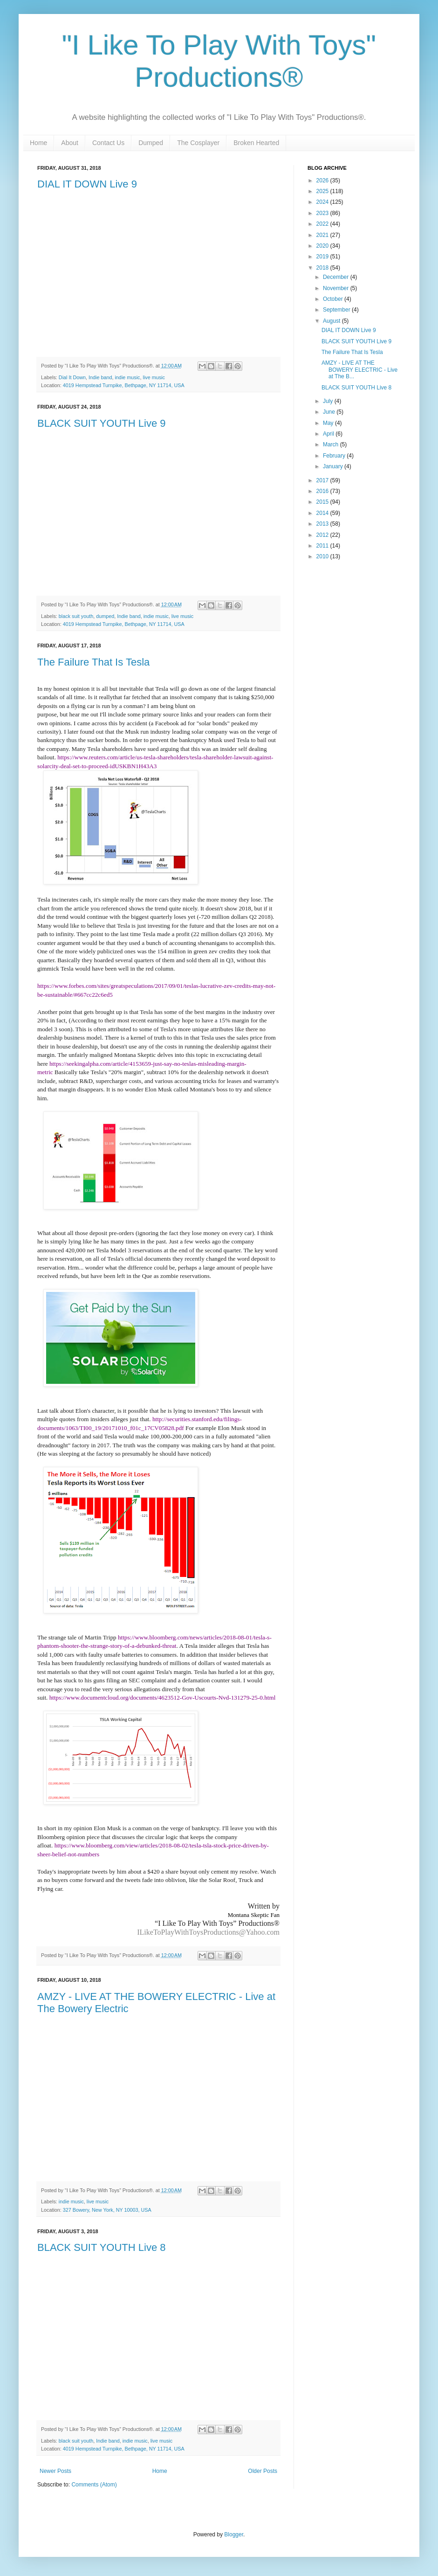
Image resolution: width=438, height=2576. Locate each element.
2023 (323, 213)
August (332, 321)
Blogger (233, 2534)
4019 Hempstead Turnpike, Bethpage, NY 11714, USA (124, 385)
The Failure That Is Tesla (93, 662)
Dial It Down (72, 377)
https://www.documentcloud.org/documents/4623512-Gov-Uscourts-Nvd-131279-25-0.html (162, 1697)
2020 (323, 246)
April (329, 433)
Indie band (100, 377)
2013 (323, 524)
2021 (323, 235)
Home (38, 142)
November (336, 288)
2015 (323, 502)
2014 (323, 513)
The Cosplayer (198, 142)
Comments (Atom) (93, 2484)
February (335, 455)
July (329, 401)
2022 (323, 224)
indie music (127, 377)
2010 (323, 556)
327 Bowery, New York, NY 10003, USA (107, 2210)
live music (153, 377)
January (333, 466)
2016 (323, 491)
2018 (323, 267)
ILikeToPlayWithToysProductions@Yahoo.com (208, 1932)
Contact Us (108, 142)
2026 (323, 180)
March (331, 444)
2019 (323, 256)
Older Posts (262, 2471)
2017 (323, 480)
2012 (323, 535)
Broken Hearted (256, 142)
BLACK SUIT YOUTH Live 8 (101, 2247)
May (329, 423)
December (336, 277)
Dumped (150, 142)
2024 (323, 202)
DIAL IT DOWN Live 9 (87, 184)
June (329, 412)
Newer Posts (55, 2471)
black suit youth (76, 616)
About (69, 142)
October (333, 299)
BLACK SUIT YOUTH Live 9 (101, 423)
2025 (323, 191)
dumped (105, 616)
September (337, 309)
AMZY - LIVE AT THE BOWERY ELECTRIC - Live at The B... (359, 370)
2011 (323, 545)
